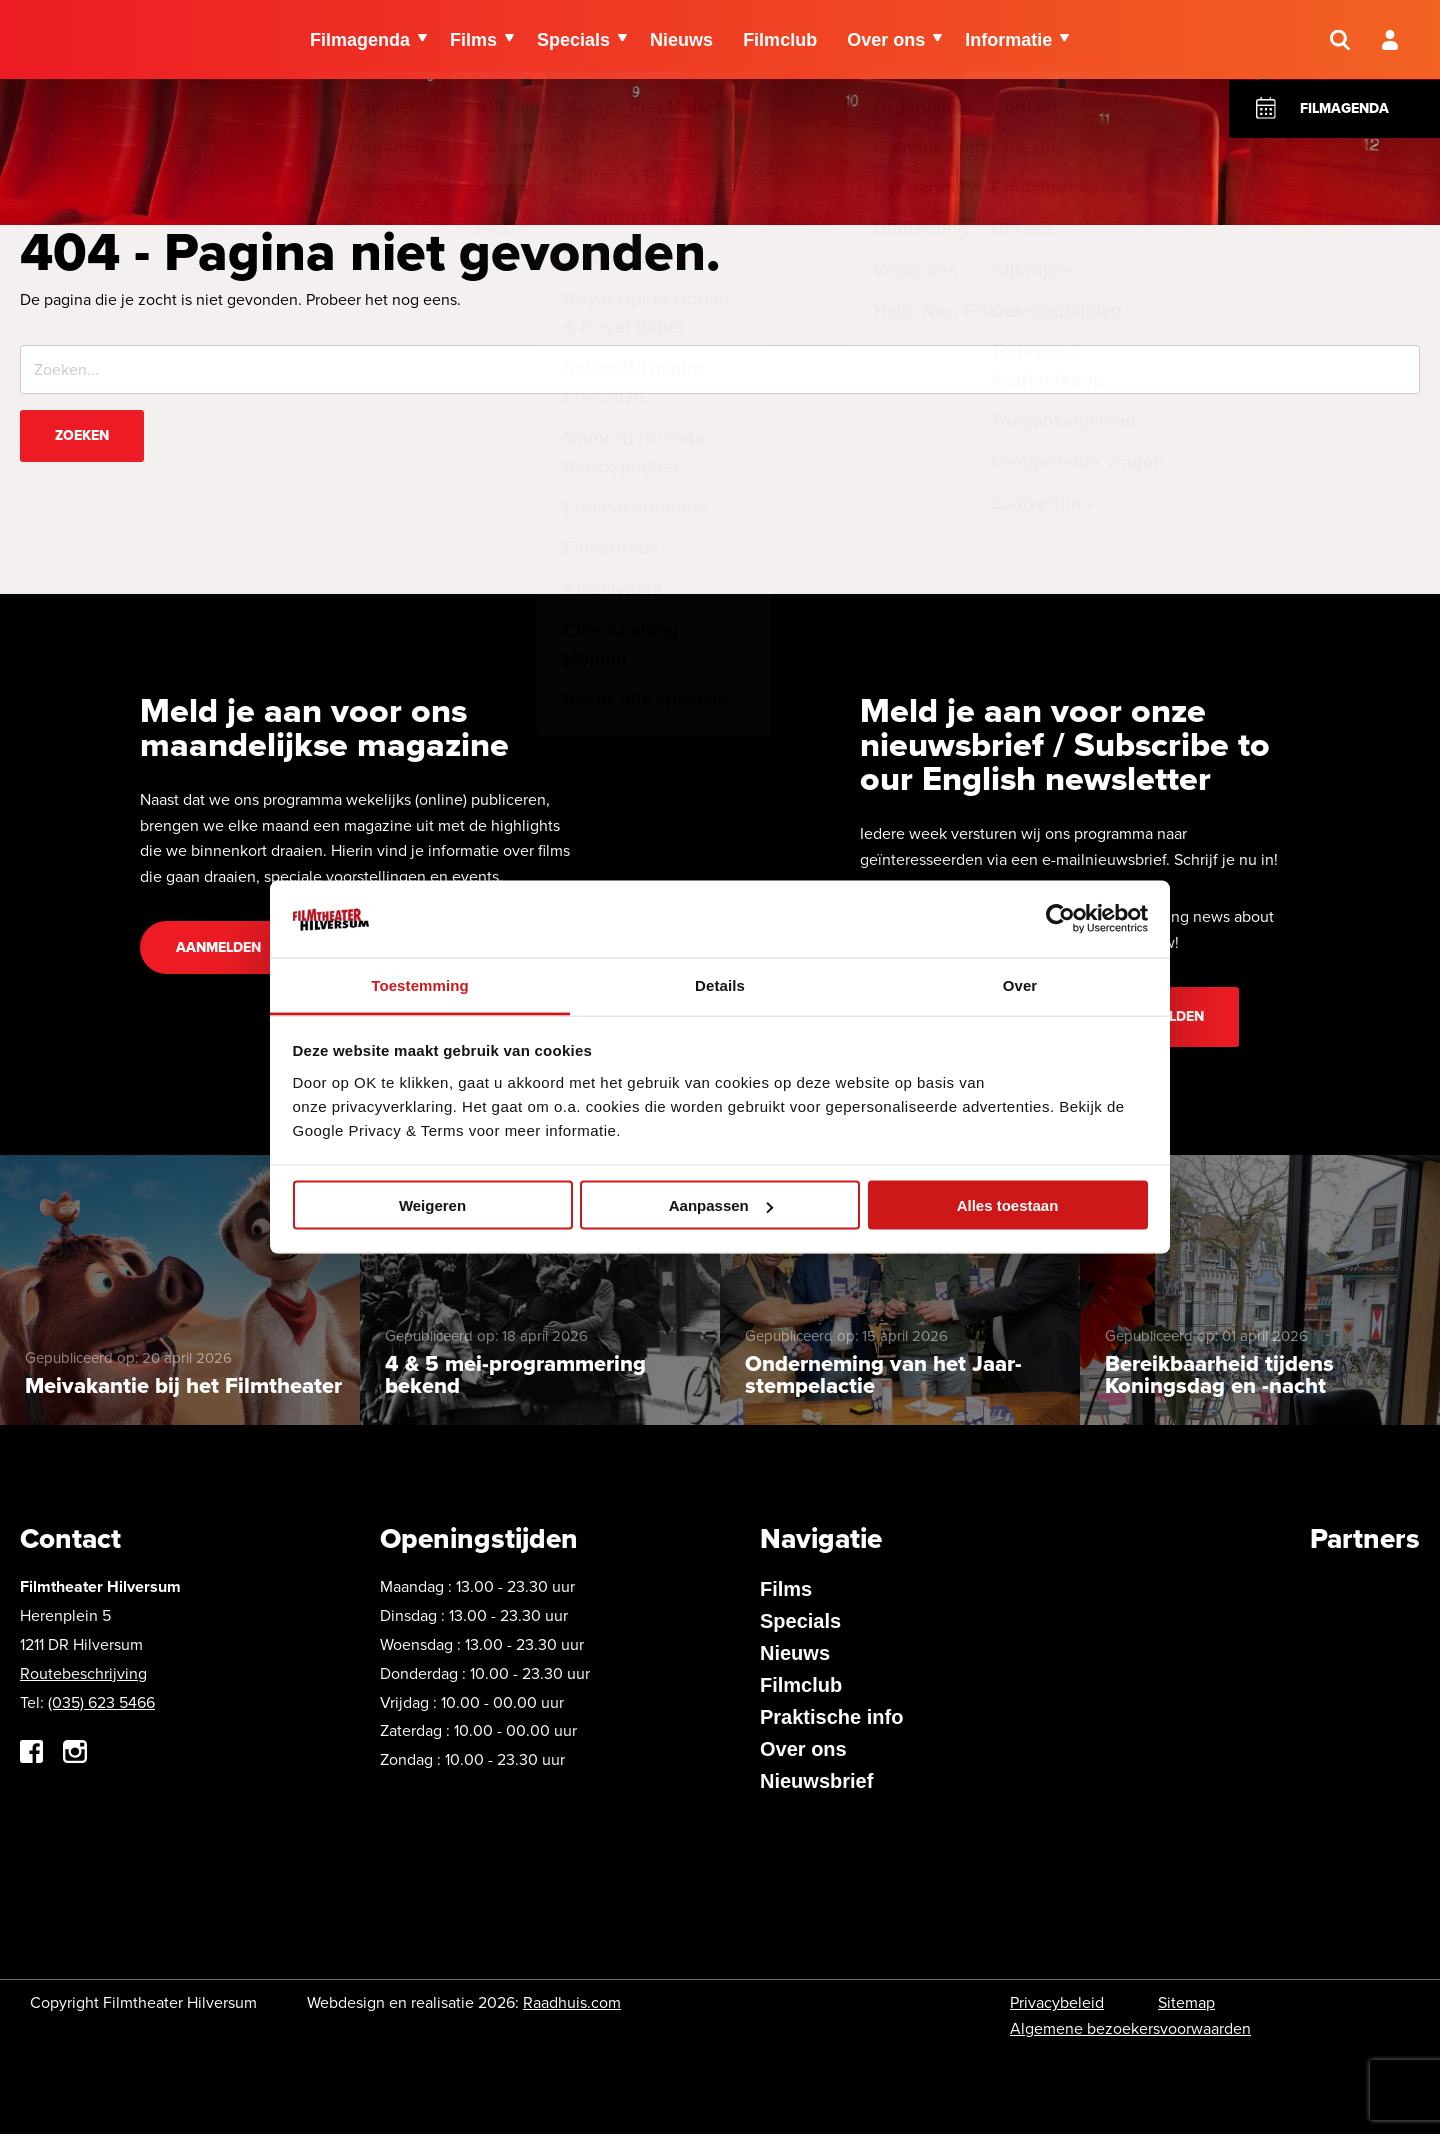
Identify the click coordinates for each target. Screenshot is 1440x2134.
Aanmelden (218, 947)
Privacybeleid (1057, 2002)
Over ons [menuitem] (886, 40)
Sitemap (1186, 2002)
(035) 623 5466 (101, 1702)
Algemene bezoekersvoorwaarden (1130, 2028)
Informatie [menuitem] (1008, 40)
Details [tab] (720, 984)
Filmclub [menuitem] (780, 40)
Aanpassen (721, 1205)
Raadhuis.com (572, 2002)
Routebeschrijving (83, 1673)
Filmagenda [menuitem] (360, 40)
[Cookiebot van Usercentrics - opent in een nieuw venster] (1060, 919)
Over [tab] (1020, 984)
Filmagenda (1344, 108)
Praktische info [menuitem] (831, 1717)
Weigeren (432, 1205)
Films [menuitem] (473, 40)
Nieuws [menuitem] (681, 40)
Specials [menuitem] (573, 40)
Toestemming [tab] (420, 984)
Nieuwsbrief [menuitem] (816, 1781)
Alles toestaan (1008, 1205)
